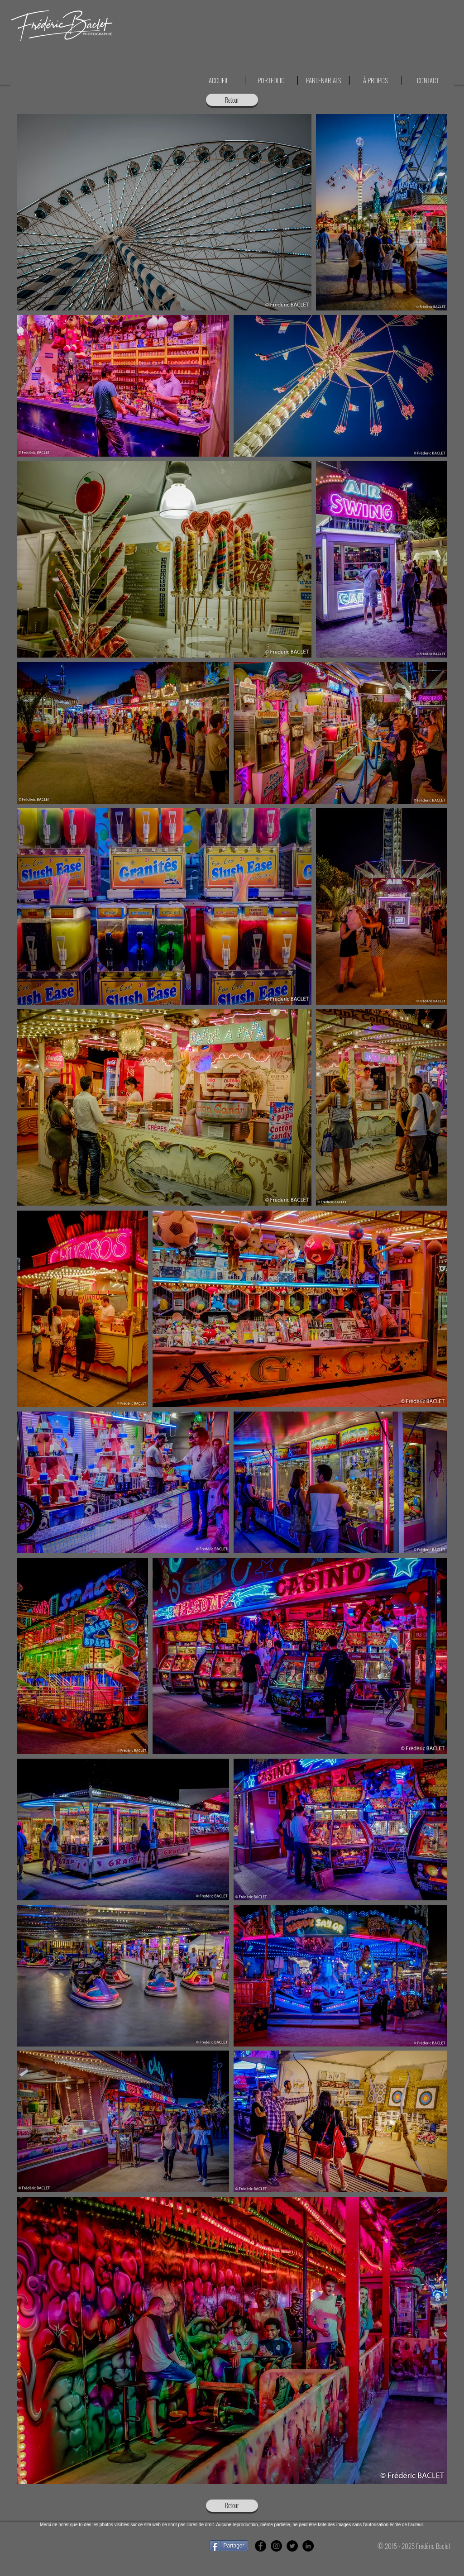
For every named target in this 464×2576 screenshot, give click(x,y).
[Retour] (232, 100)
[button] (428, 80)
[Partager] (229, 2545)
